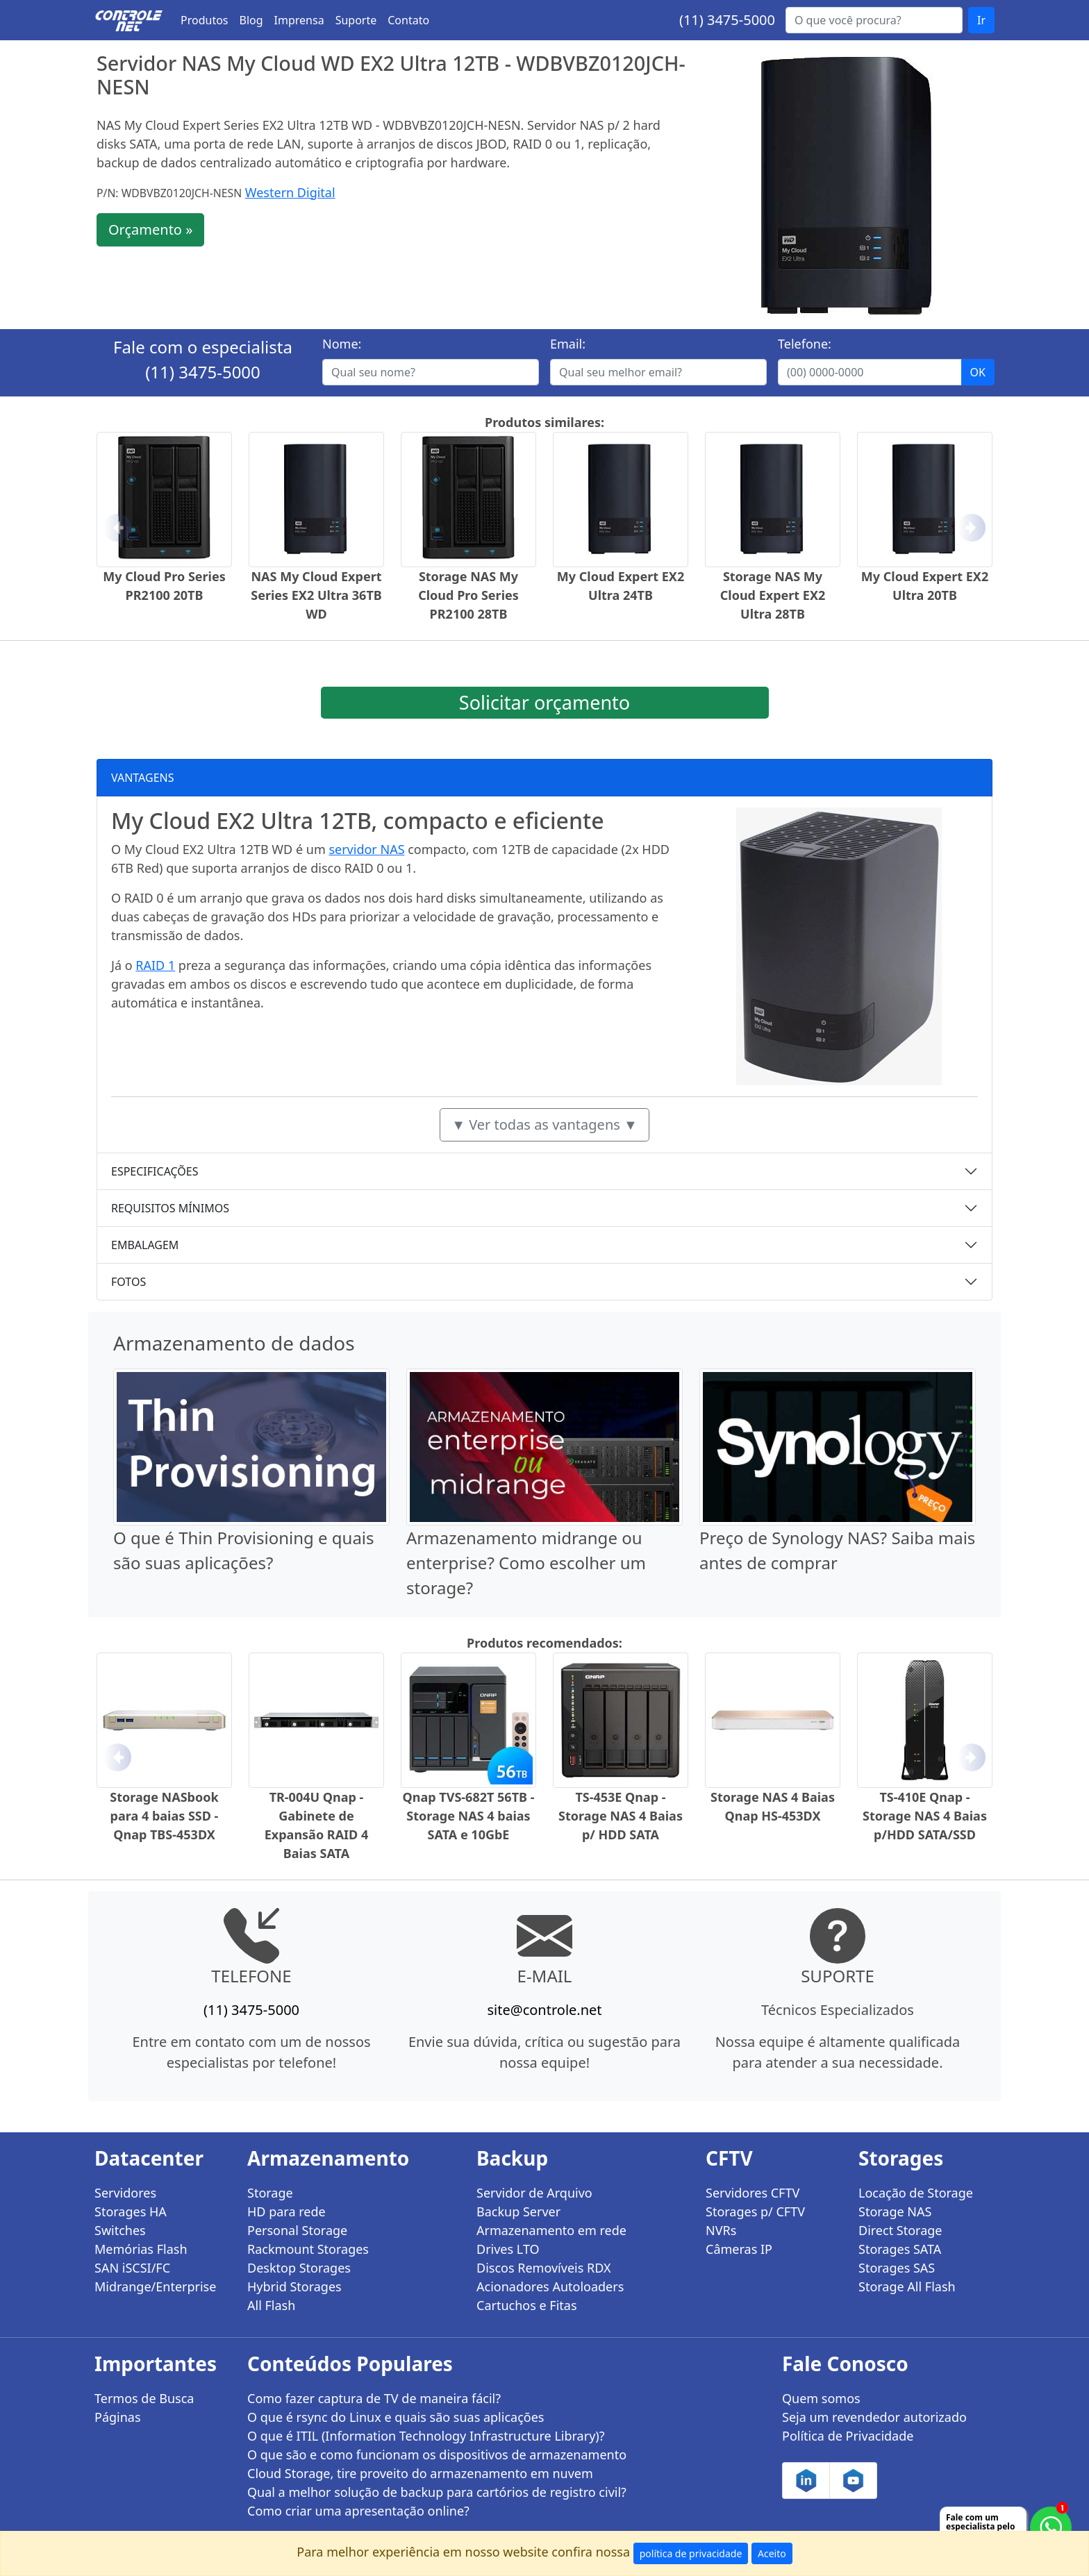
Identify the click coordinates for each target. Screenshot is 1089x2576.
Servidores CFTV (752, 2192)
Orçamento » (150, 229)
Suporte (356, 20)
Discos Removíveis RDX (543, 2267)
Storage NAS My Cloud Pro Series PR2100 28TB (468, 595)
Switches (120, 2230)
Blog (251, 20)
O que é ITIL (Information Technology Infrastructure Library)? (426, 2435)
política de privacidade (691, 2553)
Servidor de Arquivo (534, 2192)
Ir (981, 20)
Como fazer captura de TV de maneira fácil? (374, 2398)
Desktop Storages (299, 2267)
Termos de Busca (144, 2398)
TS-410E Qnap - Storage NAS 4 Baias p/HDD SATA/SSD (925, 1816)
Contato (408, 20)
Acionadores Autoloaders (550, 2286)
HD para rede (286, 2211)
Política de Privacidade (847, 2435)
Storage (270, 2192)
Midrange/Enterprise (155, 2286)
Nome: (341, 343)
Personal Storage (297, 2230)
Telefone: (804, 343)
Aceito (772, 2553)
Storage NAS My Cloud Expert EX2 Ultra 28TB (773, 595)
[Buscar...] (874, 20)
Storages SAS (896, 2267)
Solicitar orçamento (544, 702)
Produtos (204, 20)
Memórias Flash (141, 2249)
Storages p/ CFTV (755, 2211)
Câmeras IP (739, 2249)
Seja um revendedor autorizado (874, 2417)
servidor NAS (366, 849)
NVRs (721, 2230)
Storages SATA (899, 2249)
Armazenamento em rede (551, 2230)
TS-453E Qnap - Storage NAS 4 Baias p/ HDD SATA (620, 1816)
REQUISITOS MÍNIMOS (170, 1208)
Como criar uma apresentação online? (358, 2510)
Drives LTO (508, 2249)
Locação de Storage (915, 2192)
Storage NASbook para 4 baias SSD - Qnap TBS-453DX (164, 1816)
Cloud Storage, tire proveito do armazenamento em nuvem (420, 2473)
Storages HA (130, 2211)
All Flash (271, 2305)
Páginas (117, 2417)
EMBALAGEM (144, 1245)
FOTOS (128, 1281)
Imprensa (299, 20)
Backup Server (518, 2211)
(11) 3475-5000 (727, 19)
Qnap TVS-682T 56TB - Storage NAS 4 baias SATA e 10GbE (469, 1816)
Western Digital (290, 192)
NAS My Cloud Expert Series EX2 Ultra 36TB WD (316, 595)
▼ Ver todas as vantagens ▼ (544, 1124)
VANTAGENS (142, 777)
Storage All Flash (907, 2286)
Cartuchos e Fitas (526, 2305)
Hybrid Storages (294, 2286)
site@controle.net (544, 2009)
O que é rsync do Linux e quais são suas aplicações (395, 2417)
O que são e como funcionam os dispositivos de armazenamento (436, 2454)
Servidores (125, 2192)
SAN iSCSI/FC (132, 2267)
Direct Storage (900, 2230)
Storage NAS (894, 2211)
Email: (567, 343)
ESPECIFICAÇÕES (155, 1171)
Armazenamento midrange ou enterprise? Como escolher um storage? (526, 1562)
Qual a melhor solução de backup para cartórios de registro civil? (436, 2492)
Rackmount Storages (308, 2249)
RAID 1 (155, 965)
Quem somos (821, 2398)
